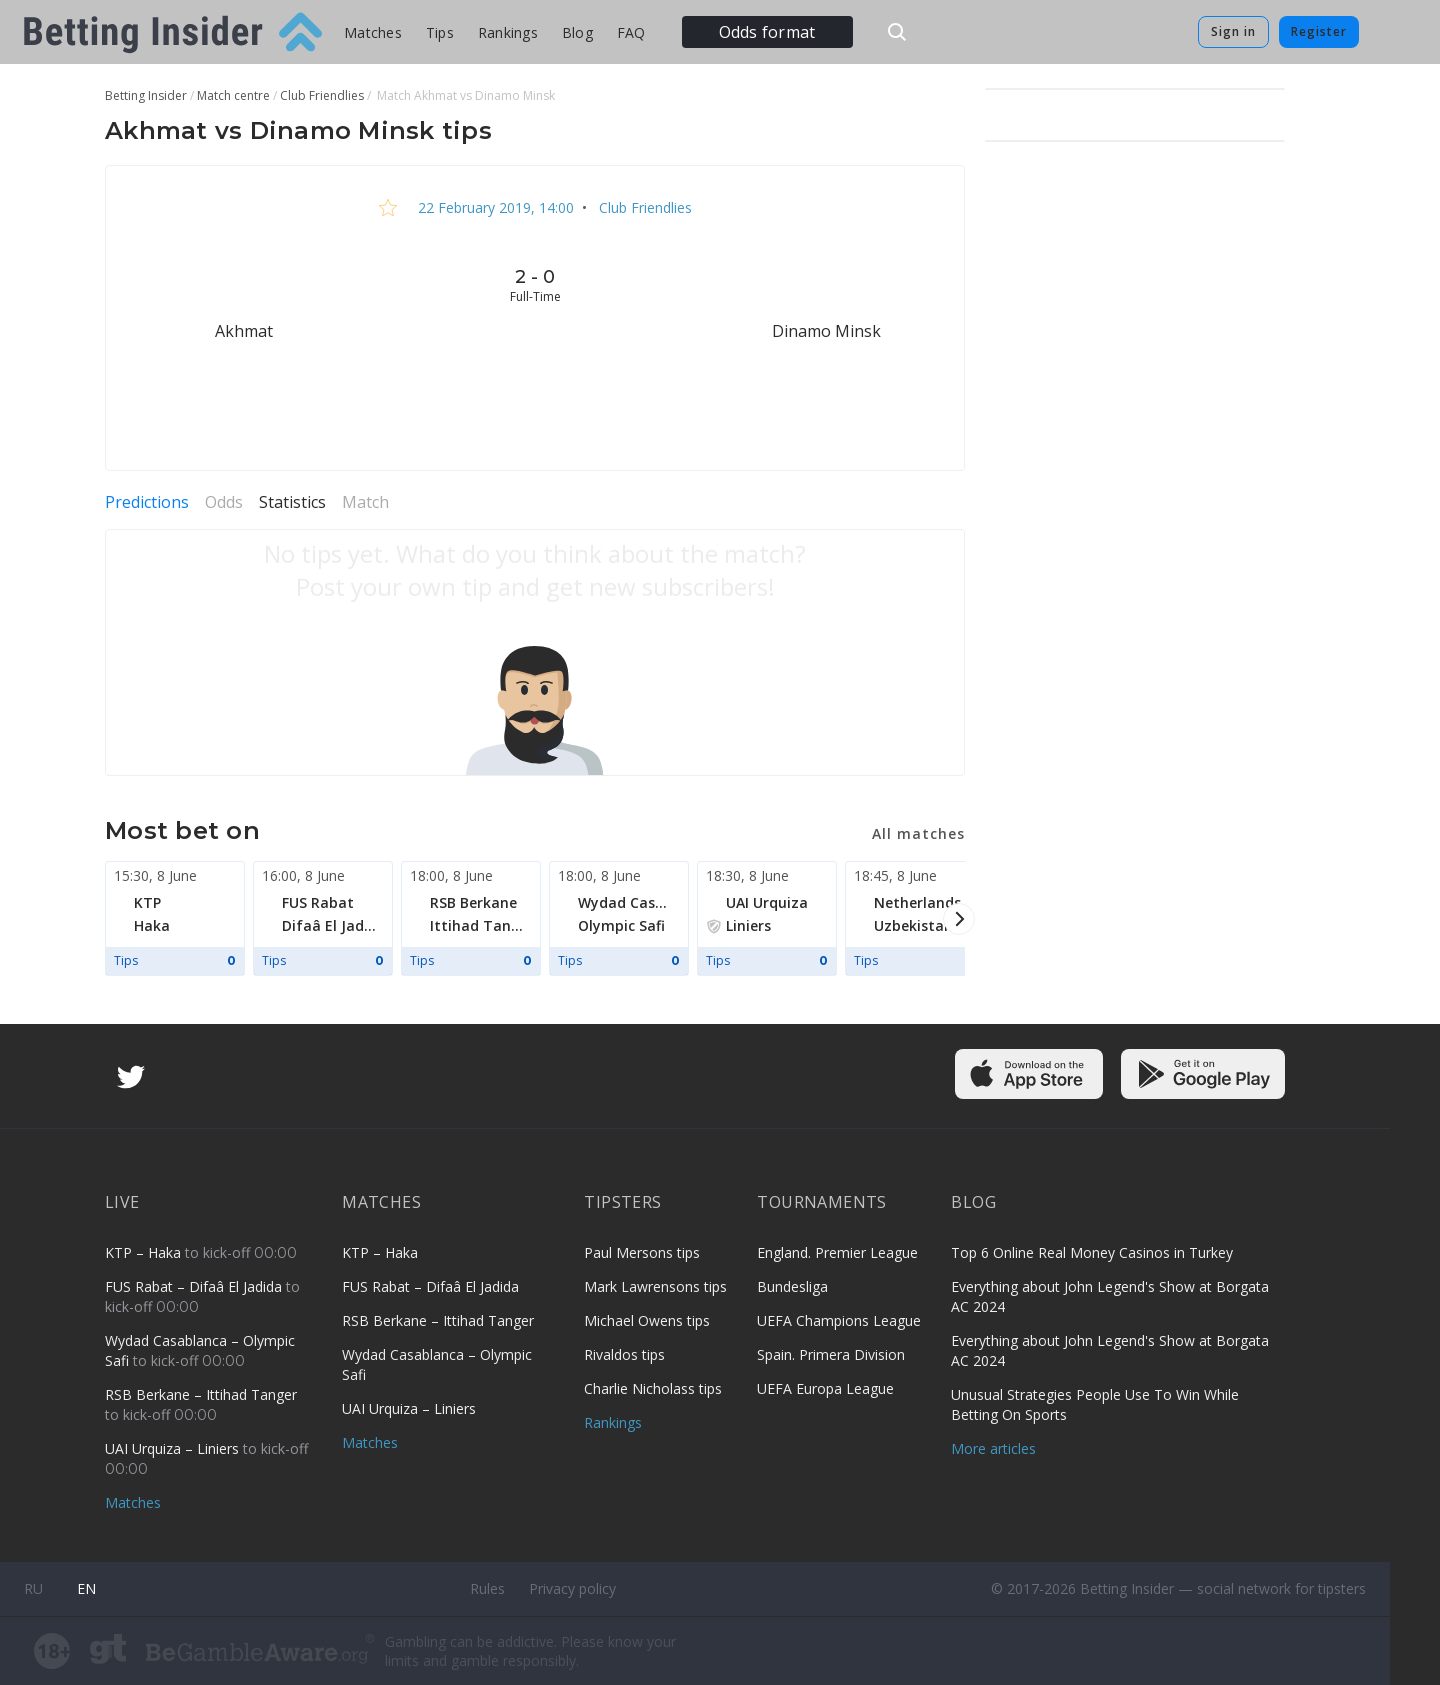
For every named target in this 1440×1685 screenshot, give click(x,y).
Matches (373, 32)
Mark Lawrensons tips (655, 1286)
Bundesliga (792, 1286)
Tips (440, 32)
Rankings (508, 32)
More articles (993, 1448)
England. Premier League (837, 1252)
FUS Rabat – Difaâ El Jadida (195, 1286)
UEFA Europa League (825, 1388)
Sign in (1233, 31)
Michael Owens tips (647, 1320)
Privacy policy (572, 1588)
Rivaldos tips (624, 1354)
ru (33, 1588)
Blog (577, 32)
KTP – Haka (145, 1252)
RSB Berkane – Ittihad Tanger (201, 1394)
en (86, 1588)
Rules (487, 1588)
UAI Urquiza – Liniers (174, 1448)
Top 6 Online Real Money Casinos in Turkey (1092, 1252)
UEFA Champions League (839, 1320)
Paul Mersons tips (642, 1252)
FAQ (631, 32)
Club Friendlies (643, 207)
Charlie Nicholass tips (653, 1388)
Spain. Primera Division (831, 1354)
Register (1319, 31)
